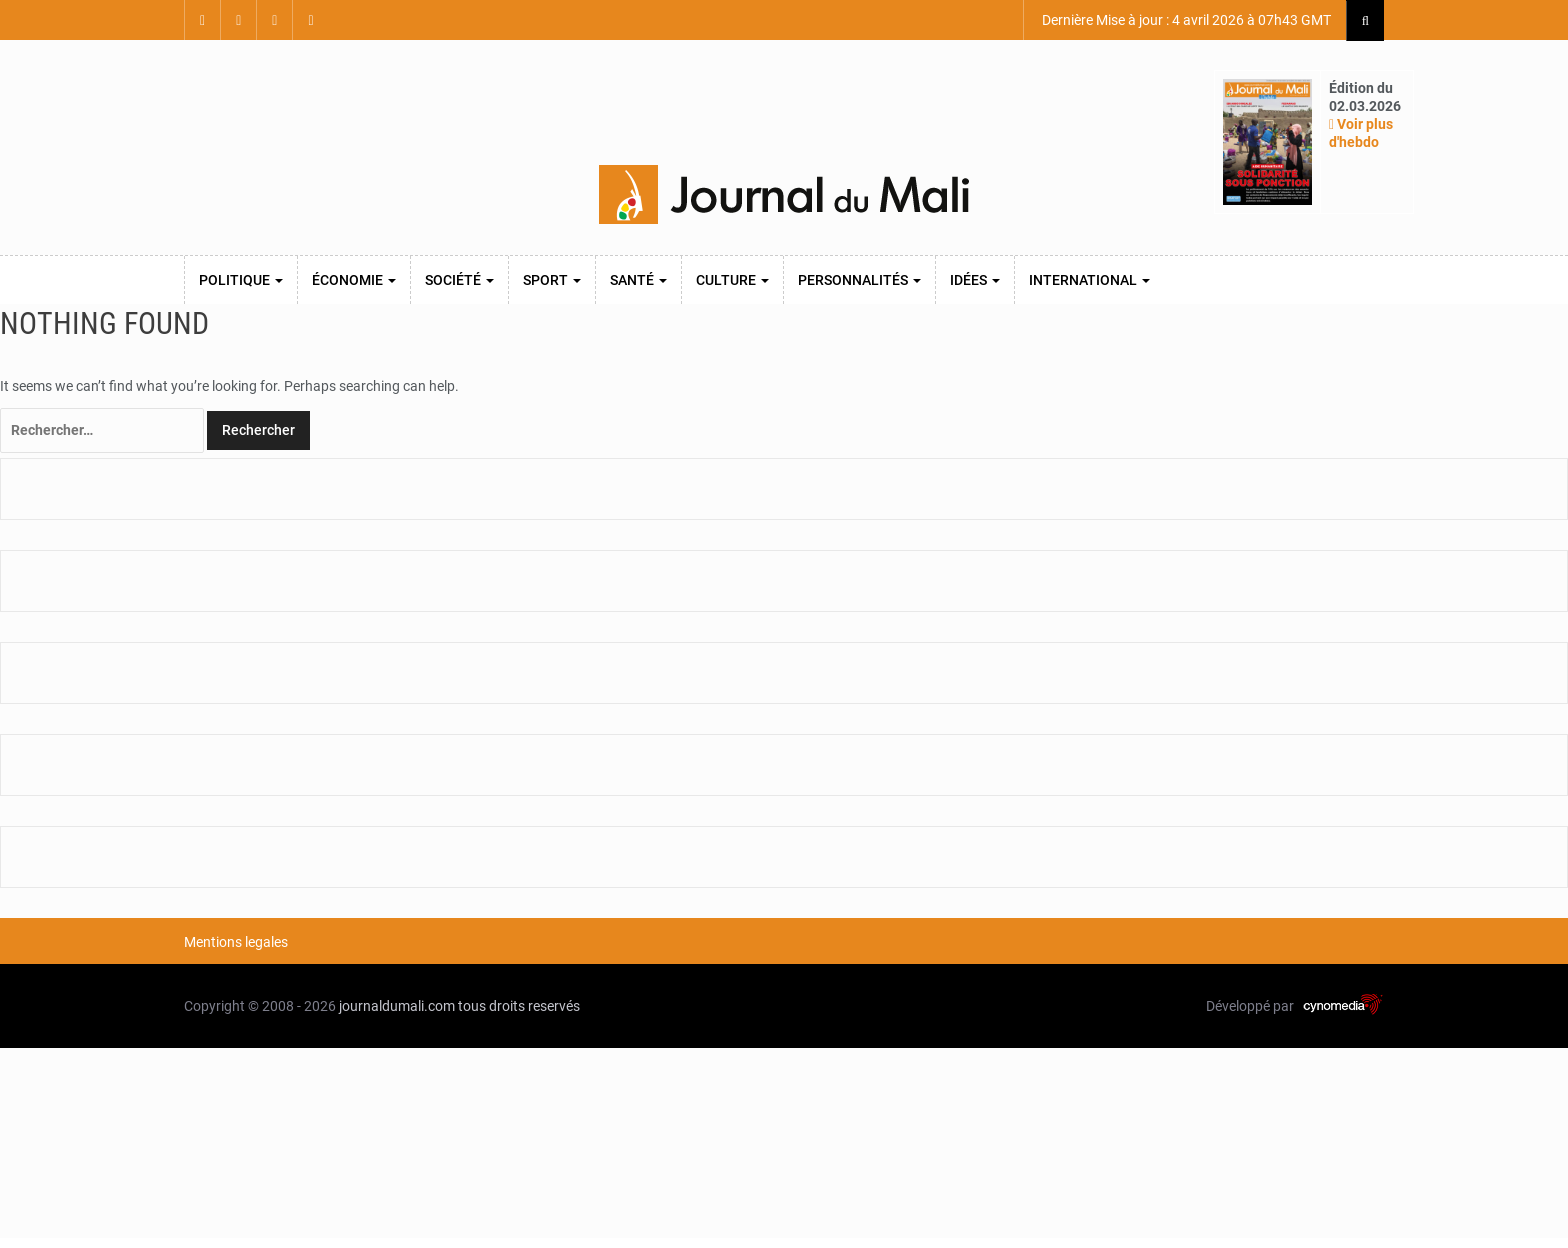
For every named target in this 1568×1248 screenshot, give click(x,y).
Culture (732, 280)
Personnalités (859, 280)
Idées (975, 280)
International (1089, 280)
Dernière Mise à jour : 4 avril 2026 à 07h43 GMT (1185, 20)
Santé (638, 280)
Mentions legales (236, 942)
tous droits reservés (519, 1006)
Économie (354, 280)
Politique (241, 280)
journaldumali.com (397, 1006)
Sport (552, 280)
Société (459, 280)
